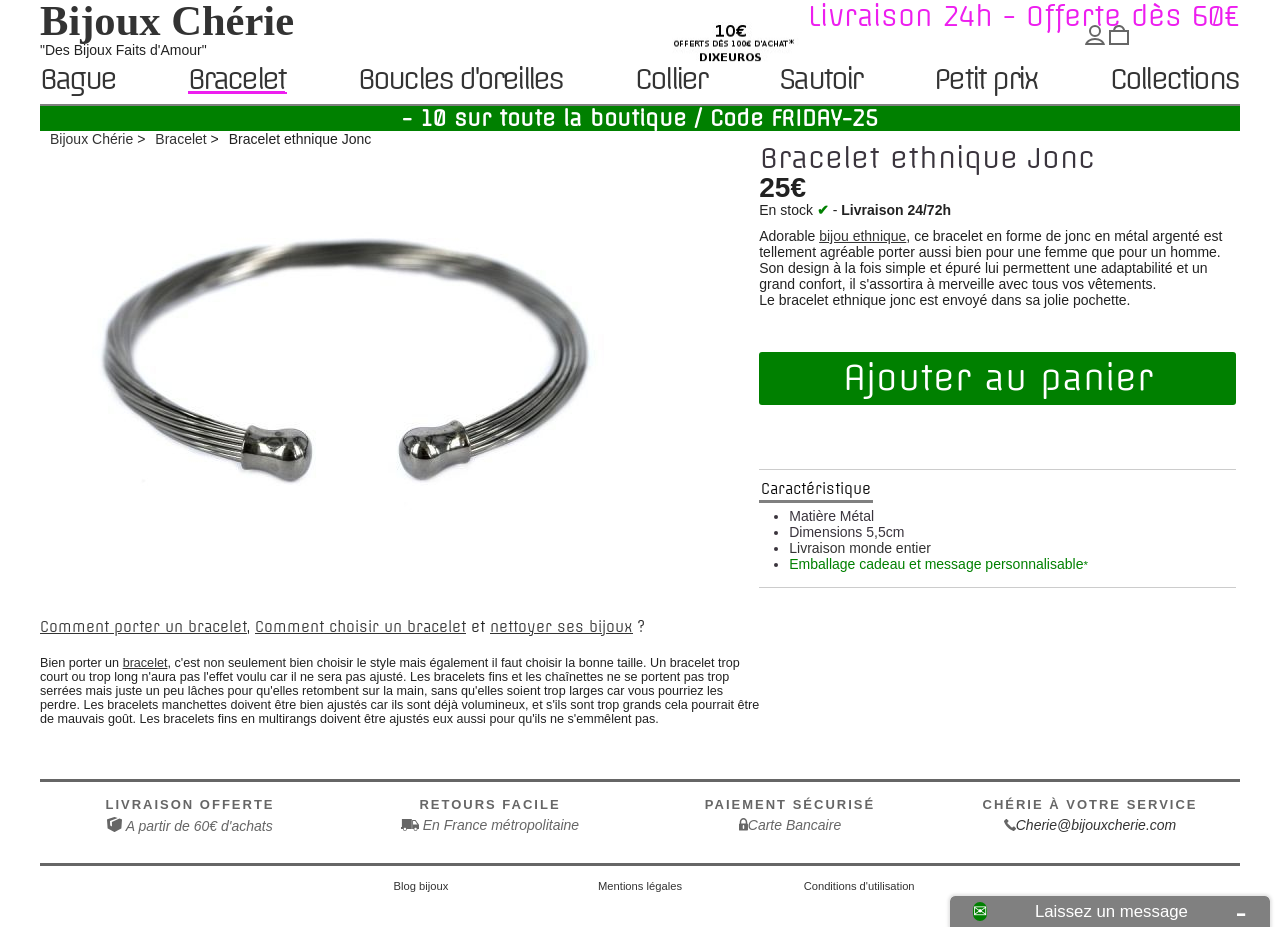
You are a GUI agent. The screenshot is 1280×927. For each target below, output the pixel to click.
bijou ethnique (862, 236)
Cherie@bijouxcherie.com (1096, 825)
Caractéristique (816, 489)
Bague (77, 80)
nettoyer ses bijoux (561, 627)
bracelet (145, 663)
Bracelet (237, 79)
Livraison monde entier (860, 548)
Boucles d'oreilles (460, 80)
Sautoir (820, 80)
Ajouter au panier (998, 378)
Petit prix (985, 80)
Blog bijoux (421, 886)
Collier (670, 80)
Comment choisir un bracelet (360, 627)
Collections (1174, 80)
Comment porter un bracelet (143, 627)
